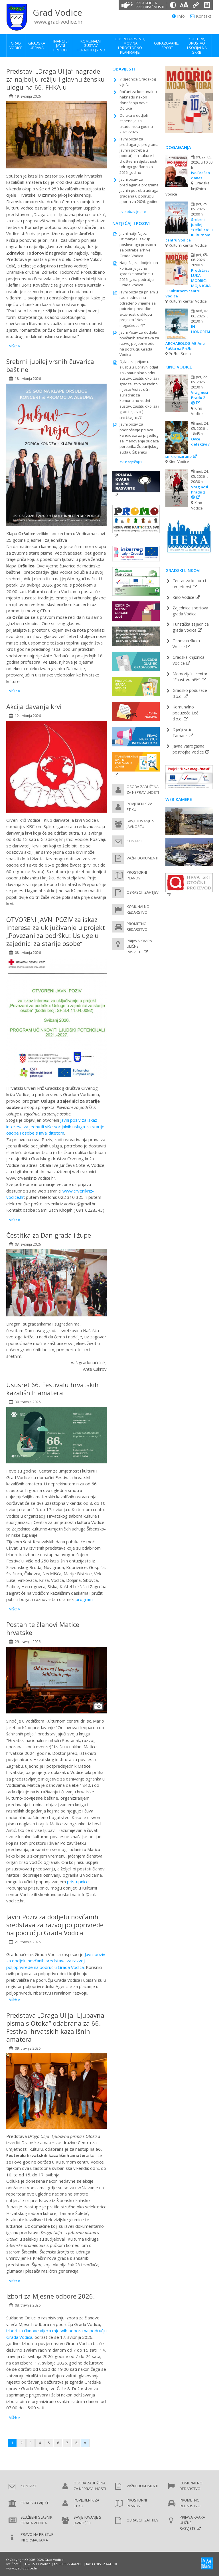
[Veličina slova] (184, 5)
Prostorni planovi (137, 875)
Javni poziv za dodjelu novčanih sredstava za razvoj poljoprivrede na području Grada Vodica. (55, 1960)
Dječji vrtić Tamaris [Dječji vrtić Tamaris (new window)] (182, 732)
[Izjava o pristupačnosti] (207, 5)
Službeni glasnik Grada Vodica (36, 2520)
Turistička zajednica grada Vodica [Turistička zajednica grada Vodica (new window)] (191, 627)
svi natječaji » (130, 461)
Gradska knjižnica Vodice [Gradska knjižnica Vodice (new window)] (188, 660)
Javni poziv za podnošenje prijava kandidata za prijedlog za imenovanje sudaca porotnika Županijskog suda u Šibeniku (139, 438)
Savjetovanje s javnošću (140, 823)
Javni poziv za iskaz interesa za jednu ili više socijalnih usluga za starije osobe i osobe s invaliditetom (55, 1126)
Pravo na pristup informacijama (37, 2537)
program (83, 1599)
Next (209, 97)
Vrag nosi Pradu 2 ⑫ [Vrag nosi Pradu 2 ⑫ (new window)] (199, 397)
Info (178, 16)
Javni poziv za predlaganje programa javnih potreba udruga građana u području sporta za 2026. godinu (139, 190)
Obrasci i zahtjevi (143, 892)
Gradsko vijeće (35, 2502)
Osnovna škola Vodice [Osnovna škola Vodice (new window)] (186, 643)
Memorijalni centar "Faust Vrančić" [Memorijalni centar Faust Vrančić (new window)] (190, 676)
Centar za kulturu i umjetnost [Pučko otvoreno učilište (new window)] (189, 583)
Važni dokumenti (142, 858)
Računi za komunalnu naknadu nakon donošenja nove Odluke (138, 100)
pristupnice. (78, 1881)
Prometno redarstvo (137, 926)
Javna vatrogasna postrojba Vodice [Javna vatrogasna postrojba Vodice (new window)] (188, 749)
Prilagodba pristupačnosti (150, 5)
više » (14, 346)
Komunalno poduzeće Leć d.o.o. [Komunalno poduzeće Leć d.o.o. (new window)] (185, 713)
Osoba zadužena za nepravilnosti (143, 789)
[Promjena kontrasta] (173, 5)
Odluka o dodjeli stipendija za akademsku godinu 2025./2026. (136, 124)
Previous (169, 97)
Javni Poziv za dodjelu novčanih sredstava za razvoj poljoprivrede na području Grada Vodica (139, 343)
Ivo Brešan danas (200, 175)
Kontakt (200, 16)
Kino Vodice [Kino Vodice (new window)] (183, 597)
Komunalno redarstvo (138, 909)
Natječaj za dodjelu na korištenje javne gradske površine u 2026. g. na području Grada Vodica (138, 273)
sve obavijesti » (132, 211)
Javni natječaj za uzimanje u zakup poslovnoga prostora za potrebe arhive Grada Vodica (137, 244)
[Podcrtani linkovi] (195, 5)
